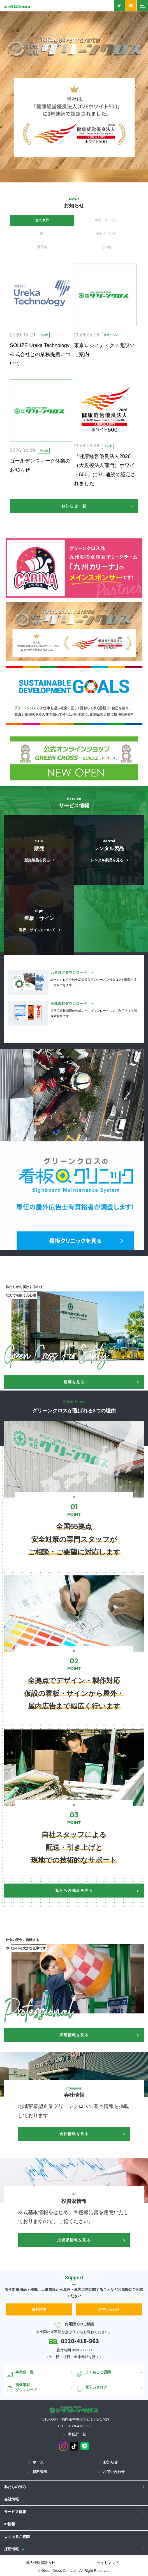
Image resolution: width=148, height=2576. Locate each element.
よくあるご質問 (17, 2537)
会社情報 (11, 2499)
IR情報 (9, 2524)
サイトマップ (108, 2563)
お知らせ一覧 (74, 506)
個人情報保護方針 (40, 2563)
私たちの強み (15, 2487)
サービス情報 (15, 2512)
